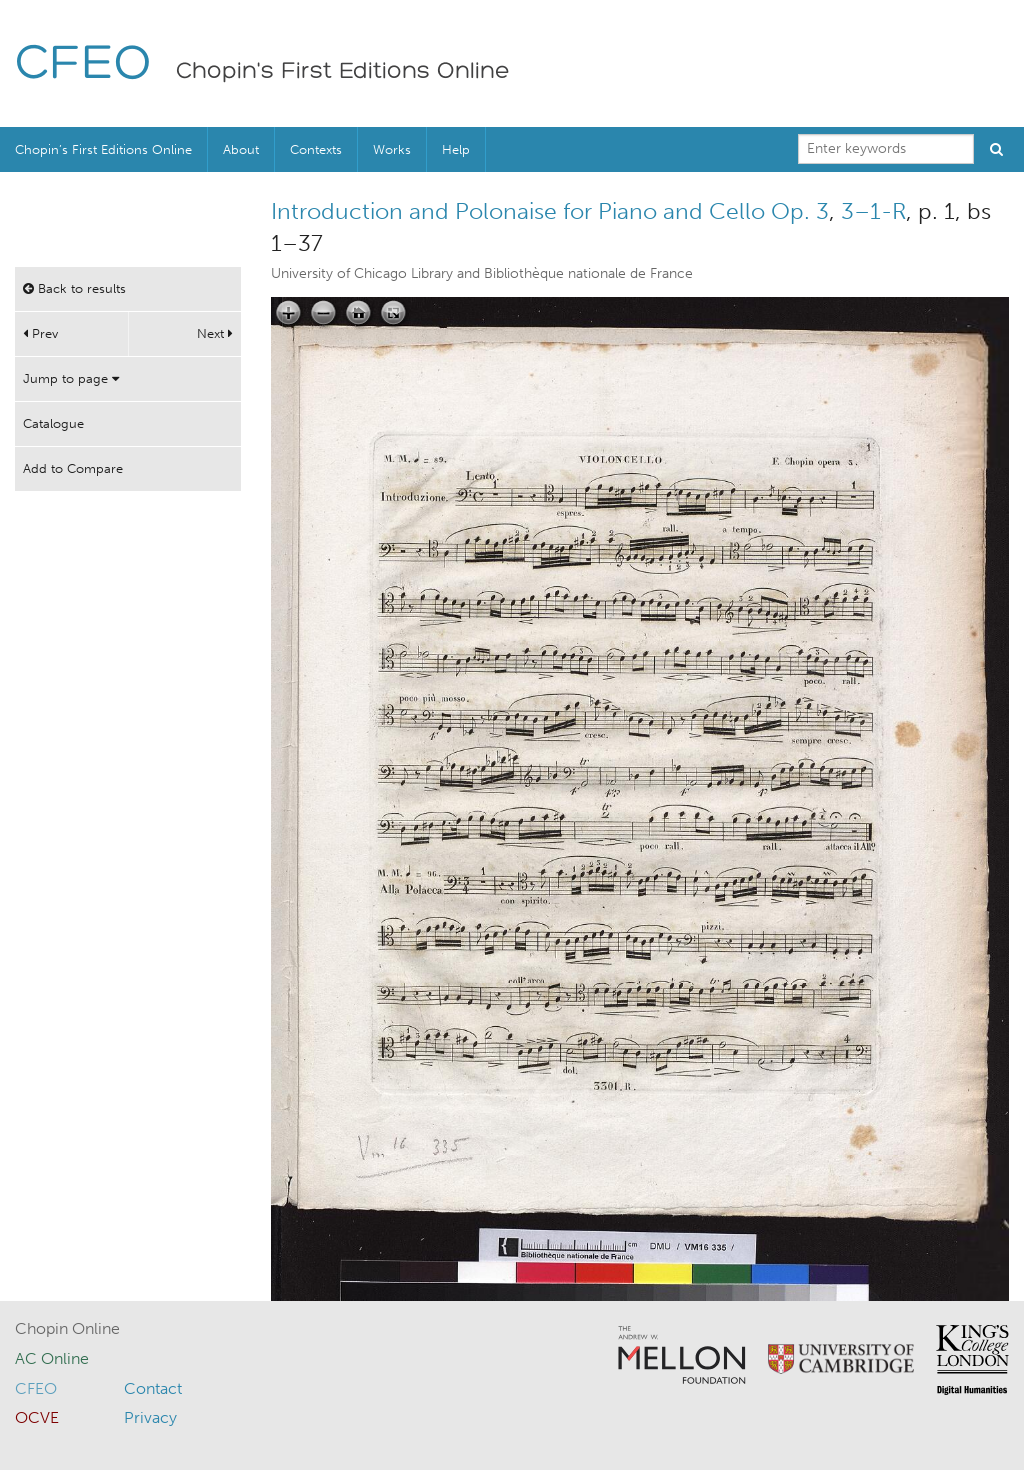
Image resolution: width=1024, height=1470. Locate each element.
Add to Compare (73, 468)
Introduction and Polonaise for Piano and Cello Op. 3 (550, 211)
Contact (153, 1388)
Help (456, 149)
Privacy (150, 1417)
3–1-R (873, 211)
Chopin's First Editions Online (343, 72)
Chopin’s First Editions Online (103, 149)
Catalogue (53, 423)
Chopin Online (67, 1328)
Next (215, 333)
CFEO (83, 65)
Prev (40, 333)
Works (392, 149)
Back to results (74, 288)
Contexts (316, 149)
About (241, 149)
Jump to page (71, 378)
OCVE (37, 1417)
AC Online (52, 1358)
